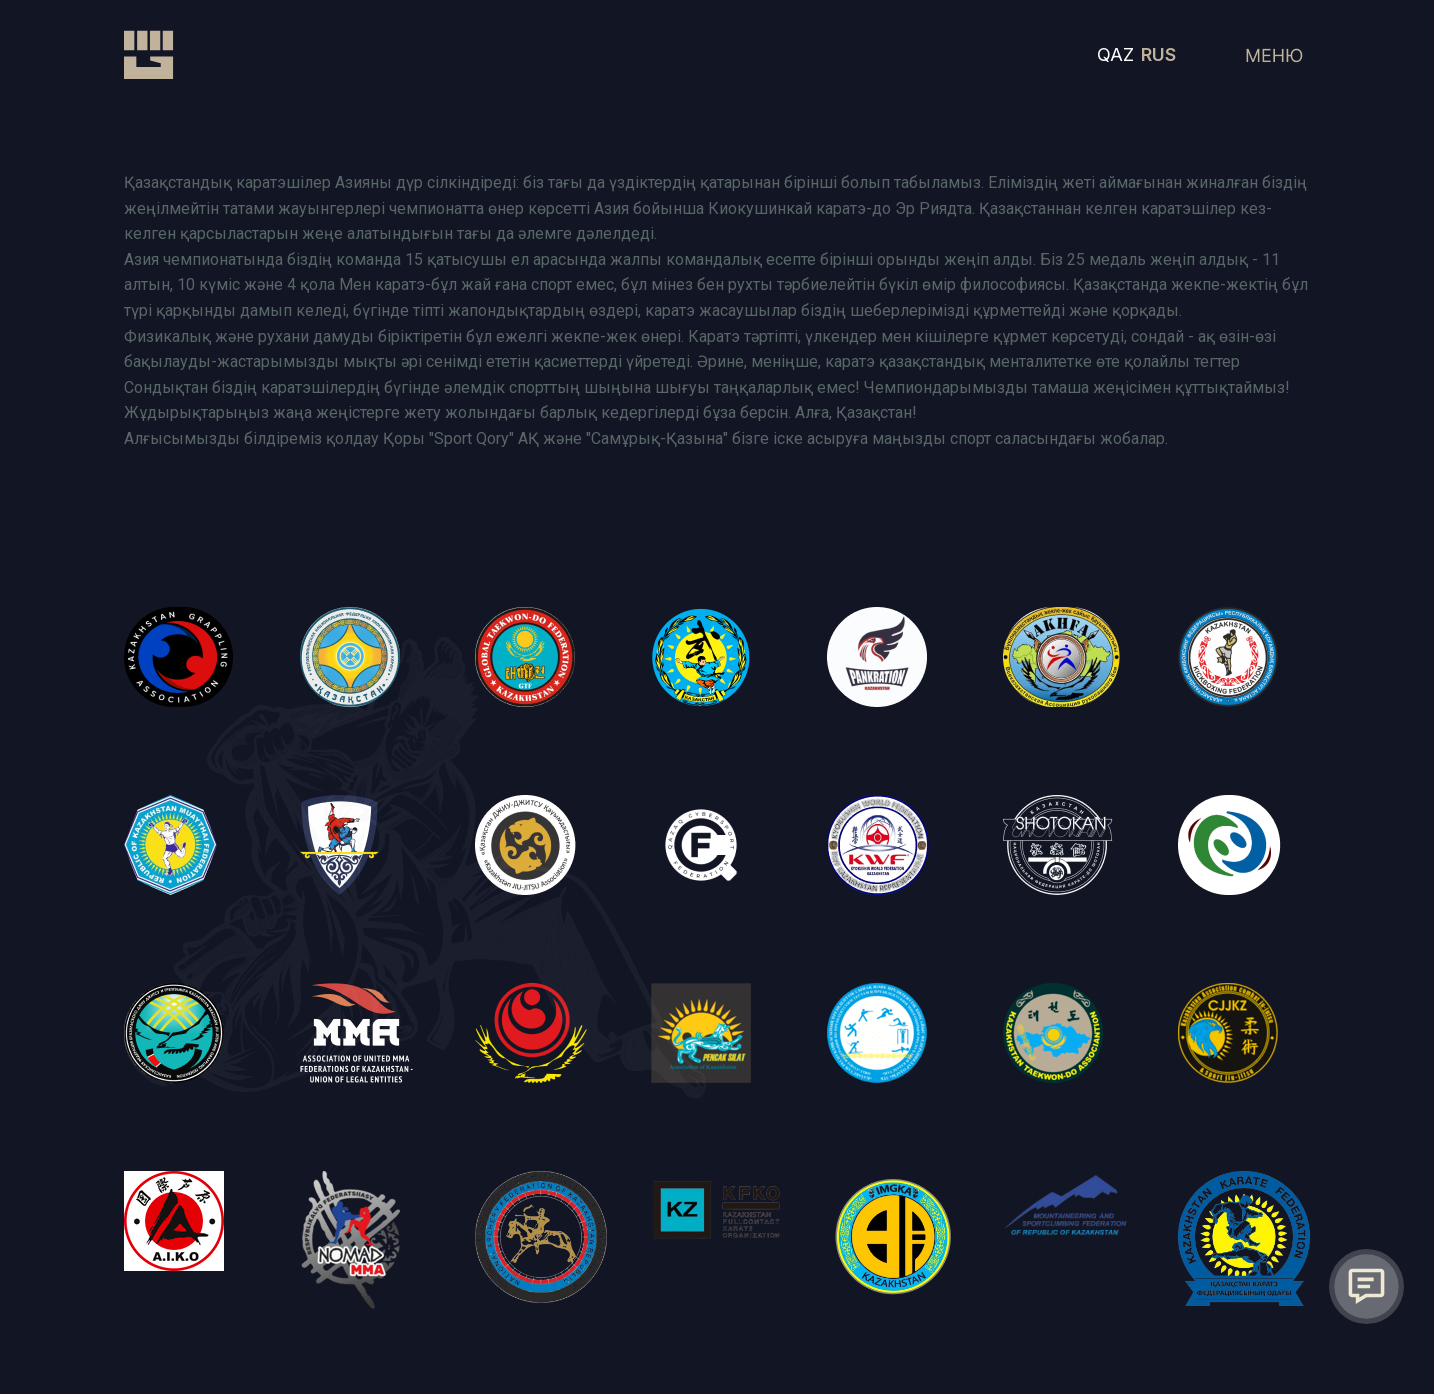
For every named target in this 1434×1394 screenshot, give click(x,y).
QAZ (1115, 54)
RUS (1158, 54)
